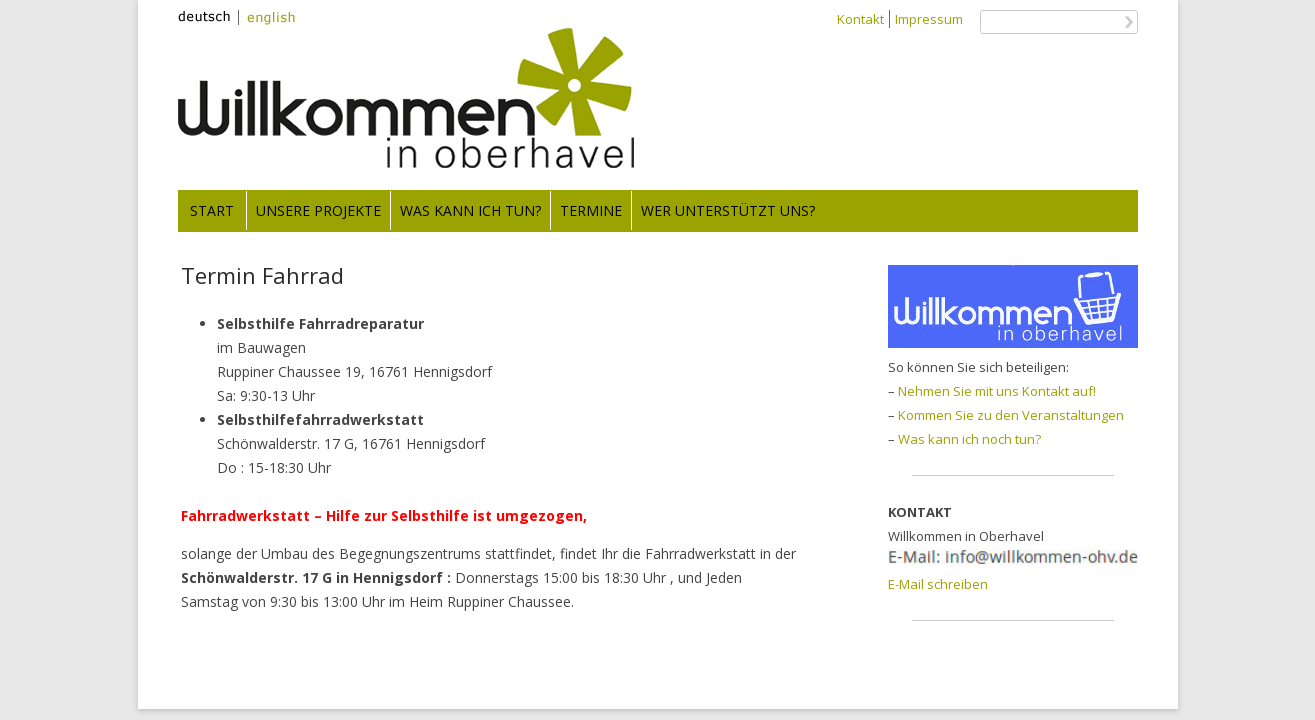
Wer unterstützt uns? (728, 210)
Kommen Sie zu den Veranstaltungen (1011, 415)
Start (212, 210)
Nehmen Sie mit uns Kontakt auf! (997, 391)
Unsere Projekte (318, 210)
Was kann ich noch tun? (969, 439)
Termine (591, 210)
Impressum (929, 19)
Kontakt (860, 19)
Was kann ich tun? (470, 210)
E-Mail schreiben (938, 584)
